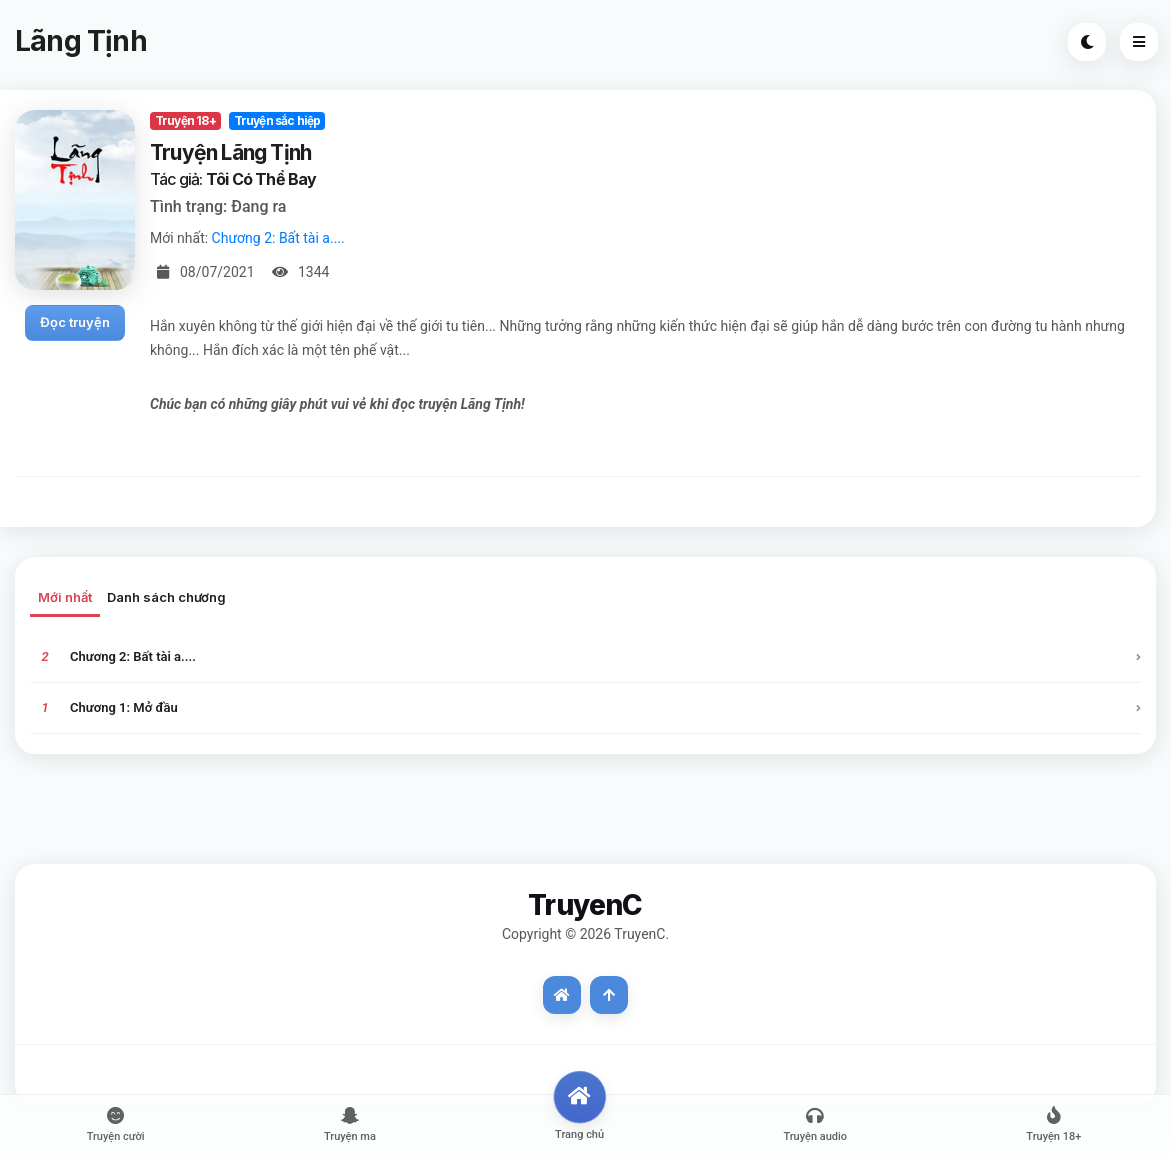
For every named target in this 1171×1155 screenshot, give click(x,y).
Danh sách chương (166, 597)
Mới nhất (65, 597)
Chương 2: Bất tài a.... (278, 238)
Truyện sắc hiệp (277, 120)
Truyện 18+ (185, 120)
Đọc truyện (75, 322)
